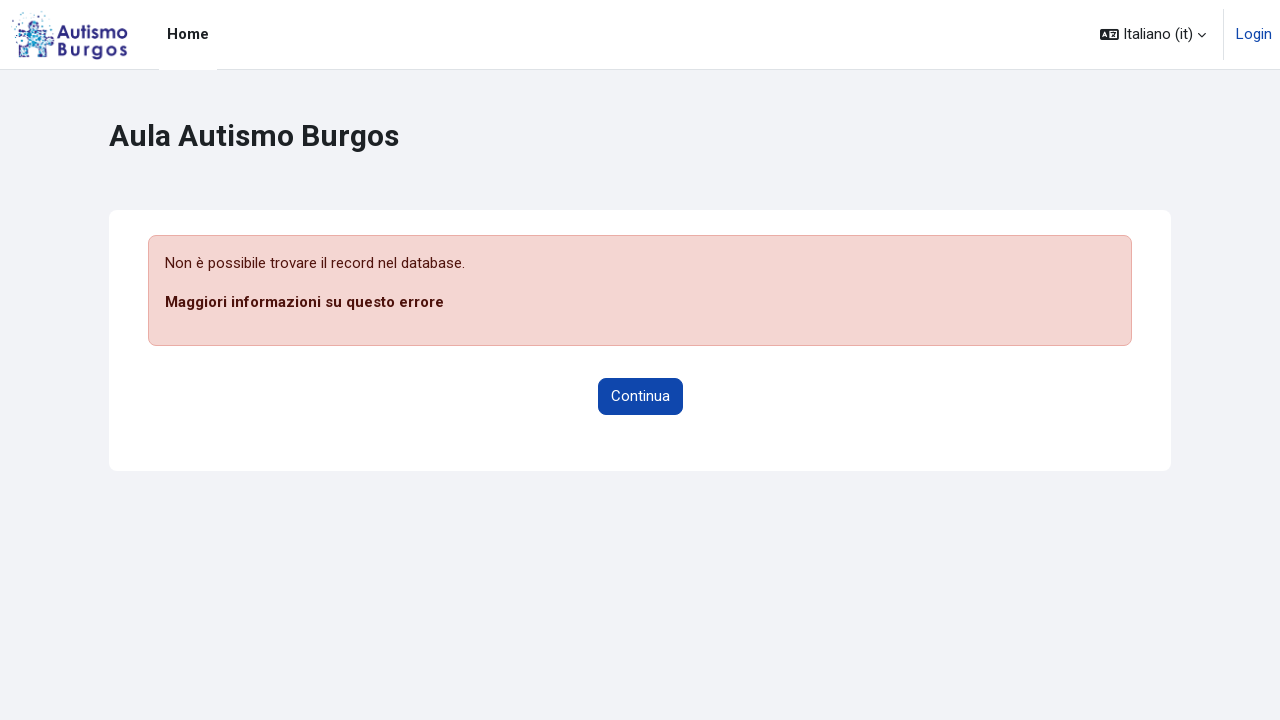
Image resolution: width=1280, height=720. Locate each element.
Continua (640, 396)
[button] (1153, 34)
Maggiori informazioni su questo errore (304, 302)
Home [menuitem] (188, 34)
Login (1254, 34)
